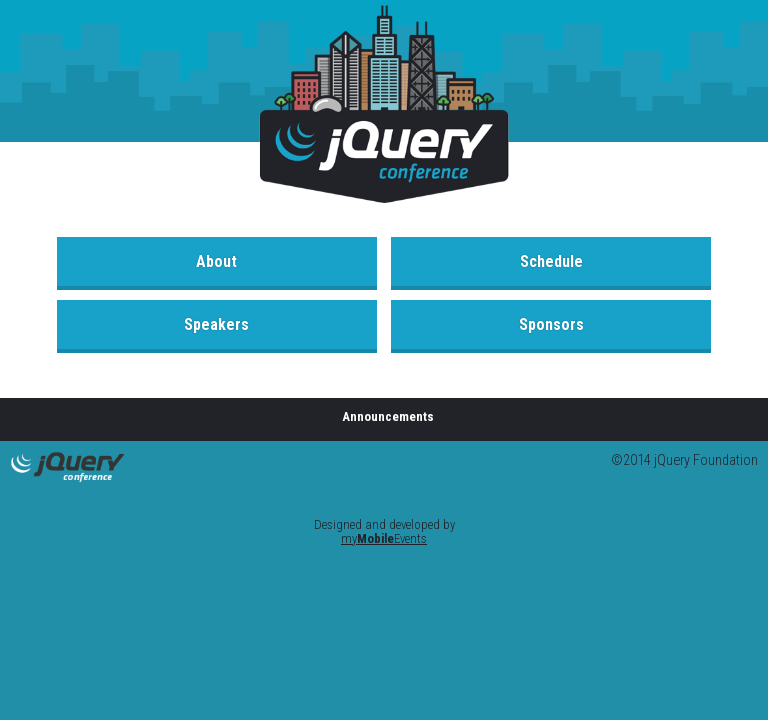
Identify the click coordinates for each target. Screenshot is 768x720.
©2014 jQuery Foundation (684, 460)
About (216, 261)
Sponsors (551, 324)
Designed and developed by (384, 532)
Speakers (216, 324)
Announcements (388, 416)
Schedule (551, 261)
